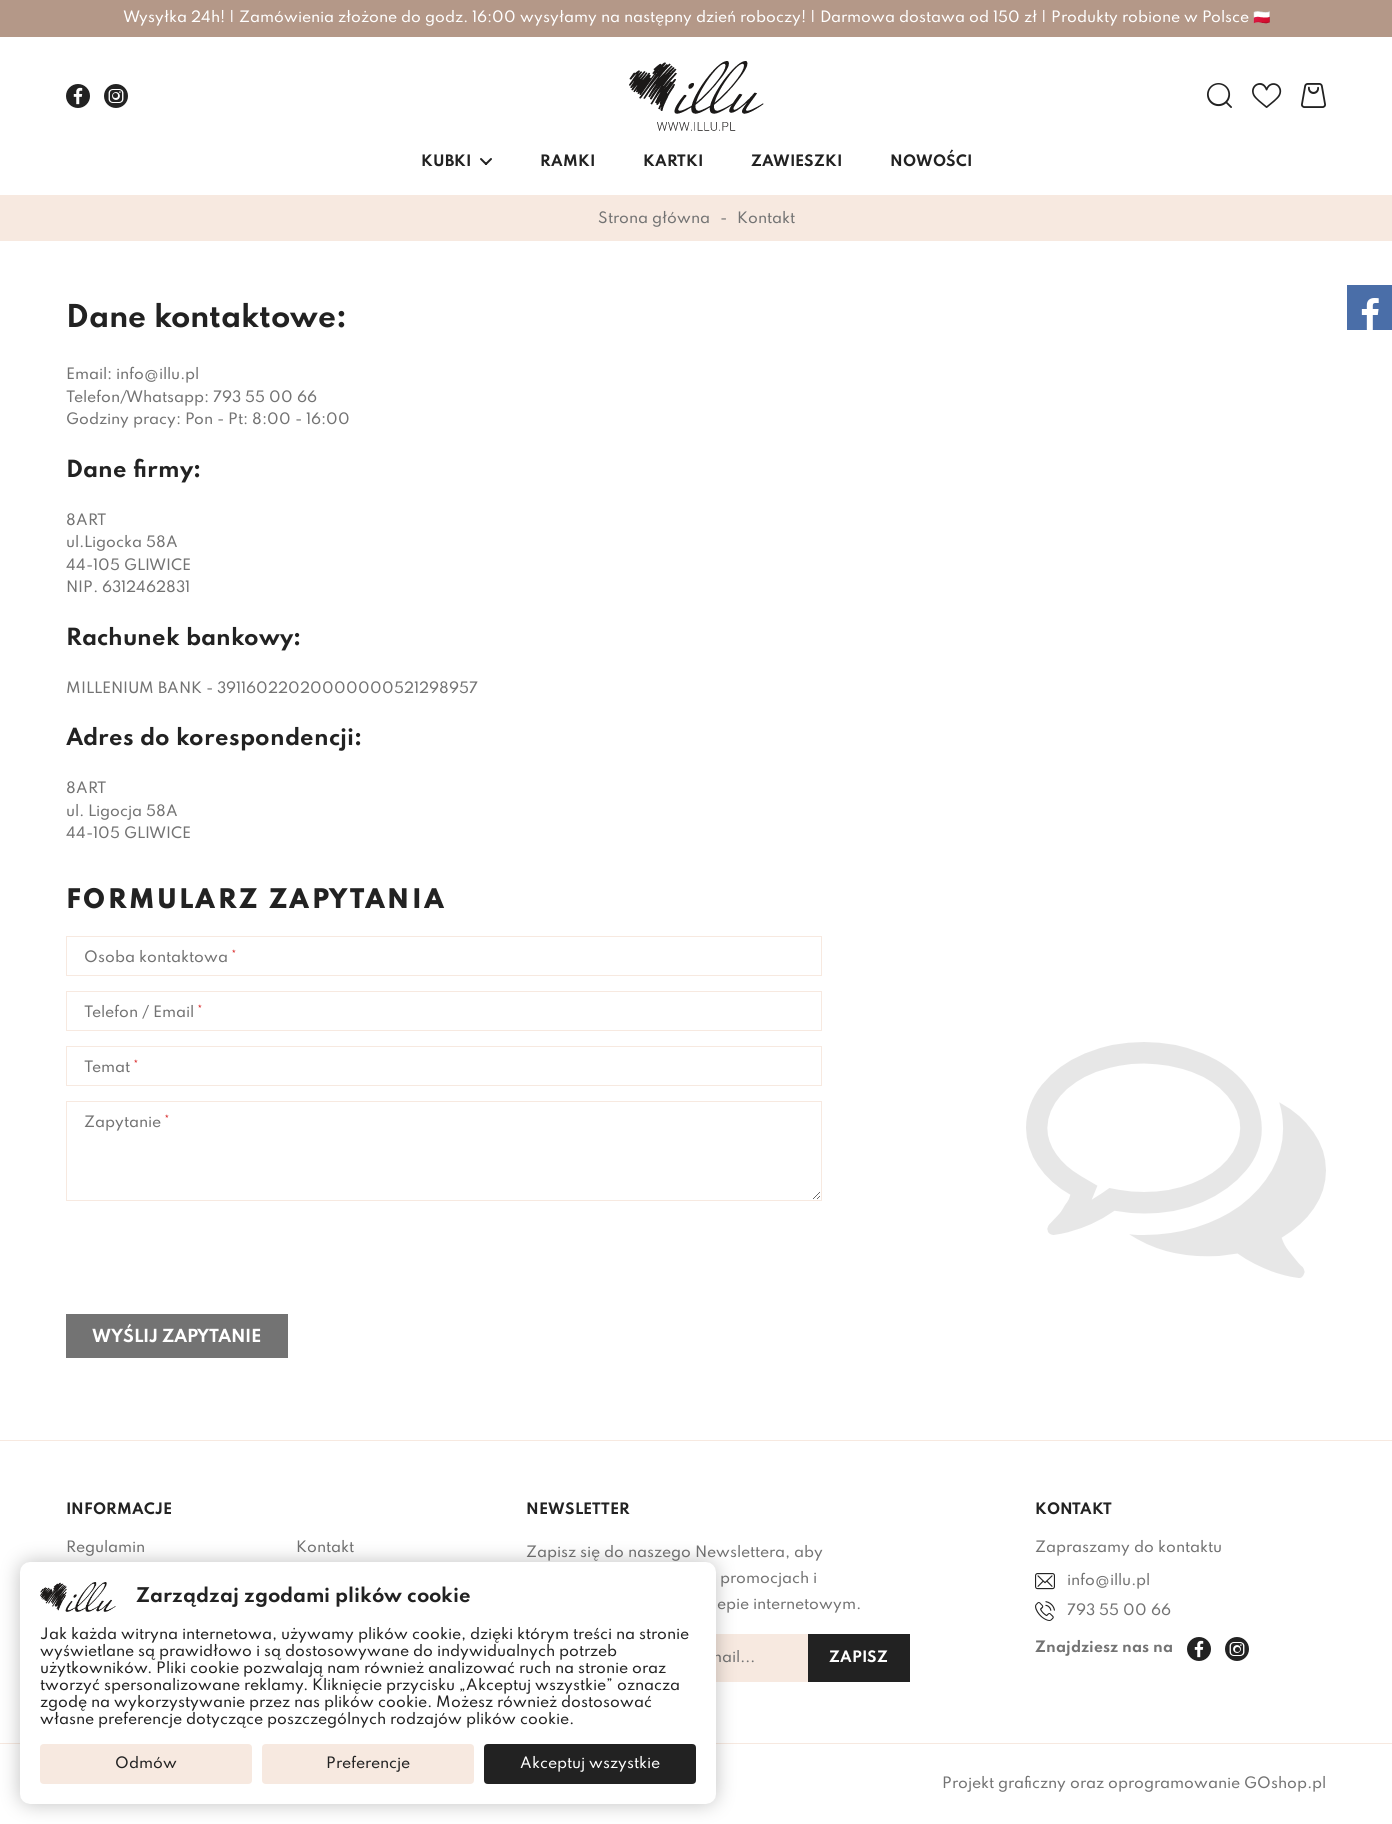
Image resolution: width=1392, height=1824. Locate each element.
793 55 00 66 (1119, 1611)
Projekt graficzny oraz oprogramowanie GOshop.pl (1134, 1784)
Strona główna (654, 219)
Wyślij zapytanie (177, 1337)
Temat (107, 1068)
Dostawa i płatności (369, 1589)
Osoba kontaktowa (156, 958)
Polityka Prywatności (143, 1589)
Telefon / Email (139, 1013)
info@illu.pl (1108, 1581)
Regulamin (105, 1548)
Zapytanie (122, 1123)
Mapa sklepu (114, 1784)
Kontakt (325, 1548)
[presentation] (218, 1260)
